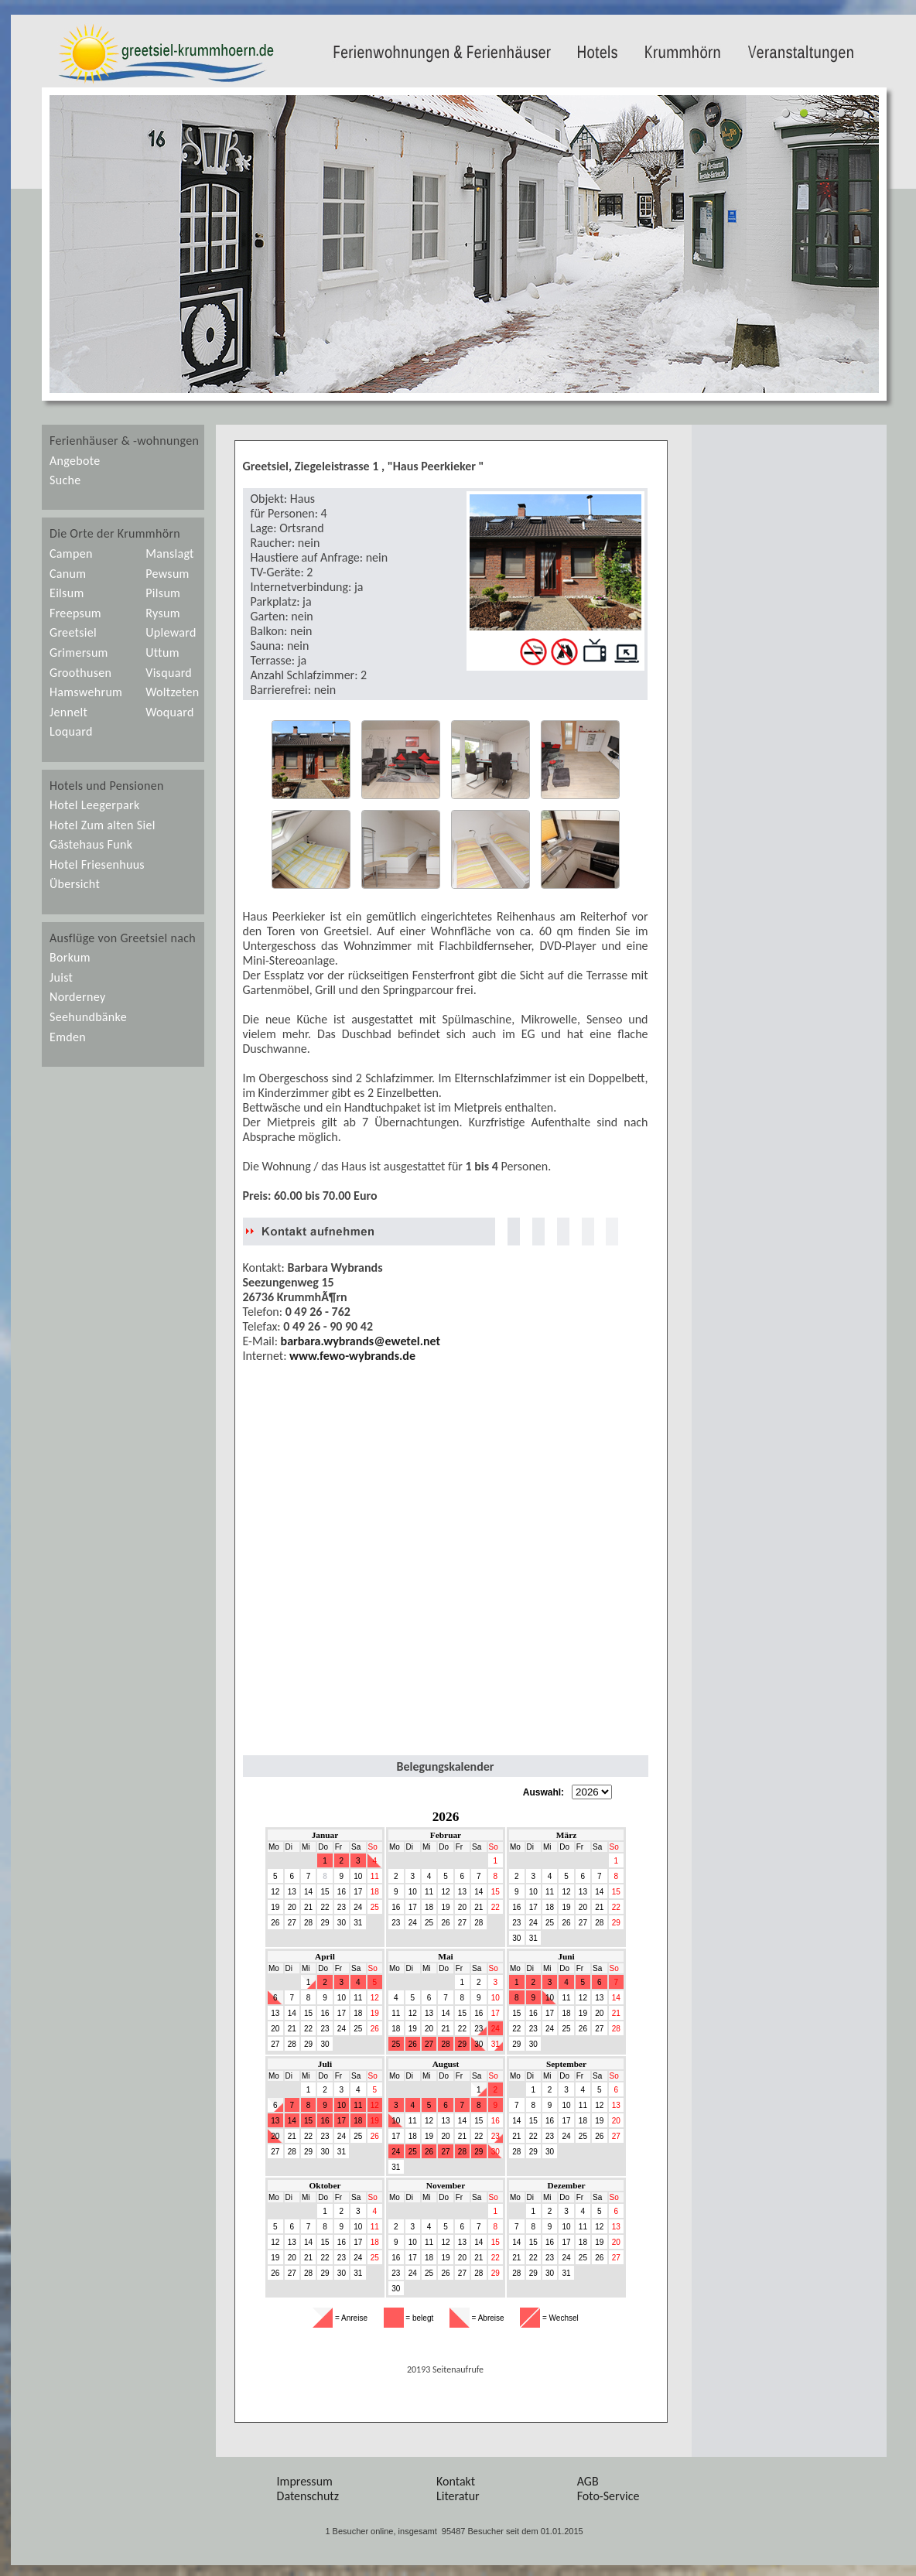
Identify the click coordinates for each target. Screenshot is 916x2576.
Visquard (168, 672)
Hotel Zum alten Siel (103, 825)
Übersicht (75, 883)
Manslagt (169, 553)
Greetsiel (73, 632)
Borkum (70, 957)
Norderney (77, 996)
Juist (61, 977)
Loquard (71, 731)
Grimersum (79, 652)
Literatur (458, 2496)
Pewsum (167, 573)
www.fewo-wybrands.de (352, 1355)
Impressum (305, 2481)
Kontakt (455, 2481)
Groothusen (80, 672)
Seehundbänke (88, 1017)
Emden (68, 1037)
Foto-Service (608, 2496)
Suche (65, 480)
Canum (68, 573)
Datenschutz (308, 2496)
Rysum (162, 613)
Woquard (169, 712)
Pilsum (162, 593)
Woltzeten (172, 692)
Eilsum (67, 593)
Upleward (170, 632)
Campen (71, 553)
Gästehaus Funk (91, 844)
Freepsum (75, 613)
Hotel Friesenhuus (97, 864)
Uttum (162, 652)
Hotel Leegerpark (94, 805)
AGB (588, 2481)
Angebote (75, 460)
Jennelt (68, 712)
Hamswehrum (86, 692)
